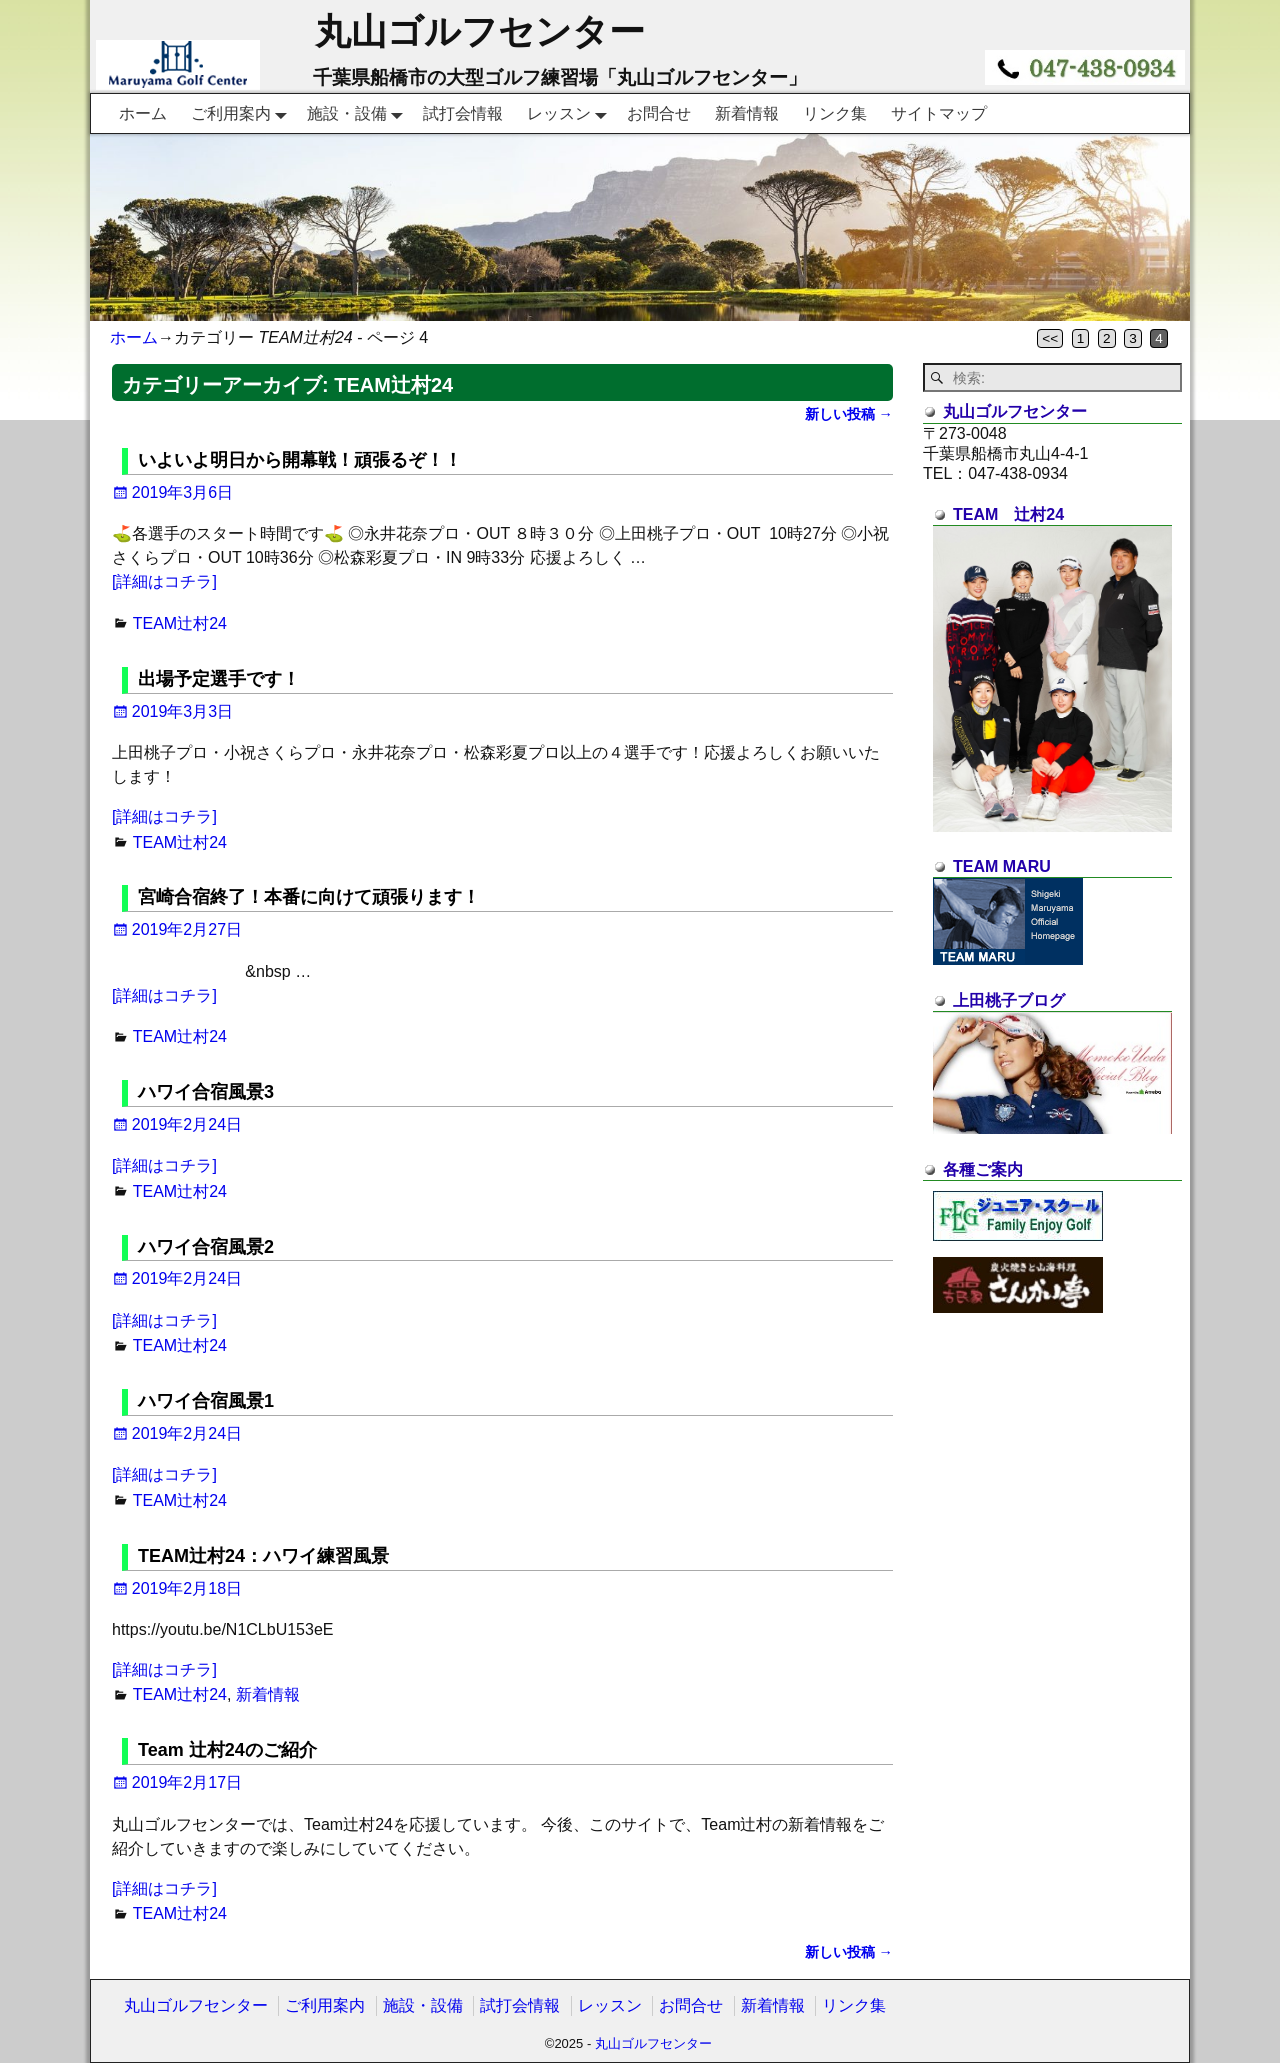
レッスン (571, 113)
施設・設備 (359, 113)
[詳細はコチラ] (164, 581)
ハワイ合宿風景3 (206, 1092)
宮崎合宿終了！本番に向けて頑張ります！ (309, 897)
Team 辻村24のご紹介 (227, 1750)
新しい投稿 (849, 414)
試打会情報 (463, 113)
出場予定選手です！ (219, 679)
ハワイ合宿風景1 (206, 1401)
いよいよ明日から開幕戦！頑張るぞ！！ (300, 460)
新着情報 (747, 113)
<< (1050, 338)
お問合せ (659, 113)
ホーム (143, 113)
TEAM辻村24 (180, 623)
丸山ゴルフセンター (480, 31)
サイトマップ (939, 113)
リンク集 (835, 113)
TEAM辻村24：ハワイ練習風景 (263, 1556)
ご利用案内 (243, 113)
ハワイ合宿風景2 (206, 1247)
